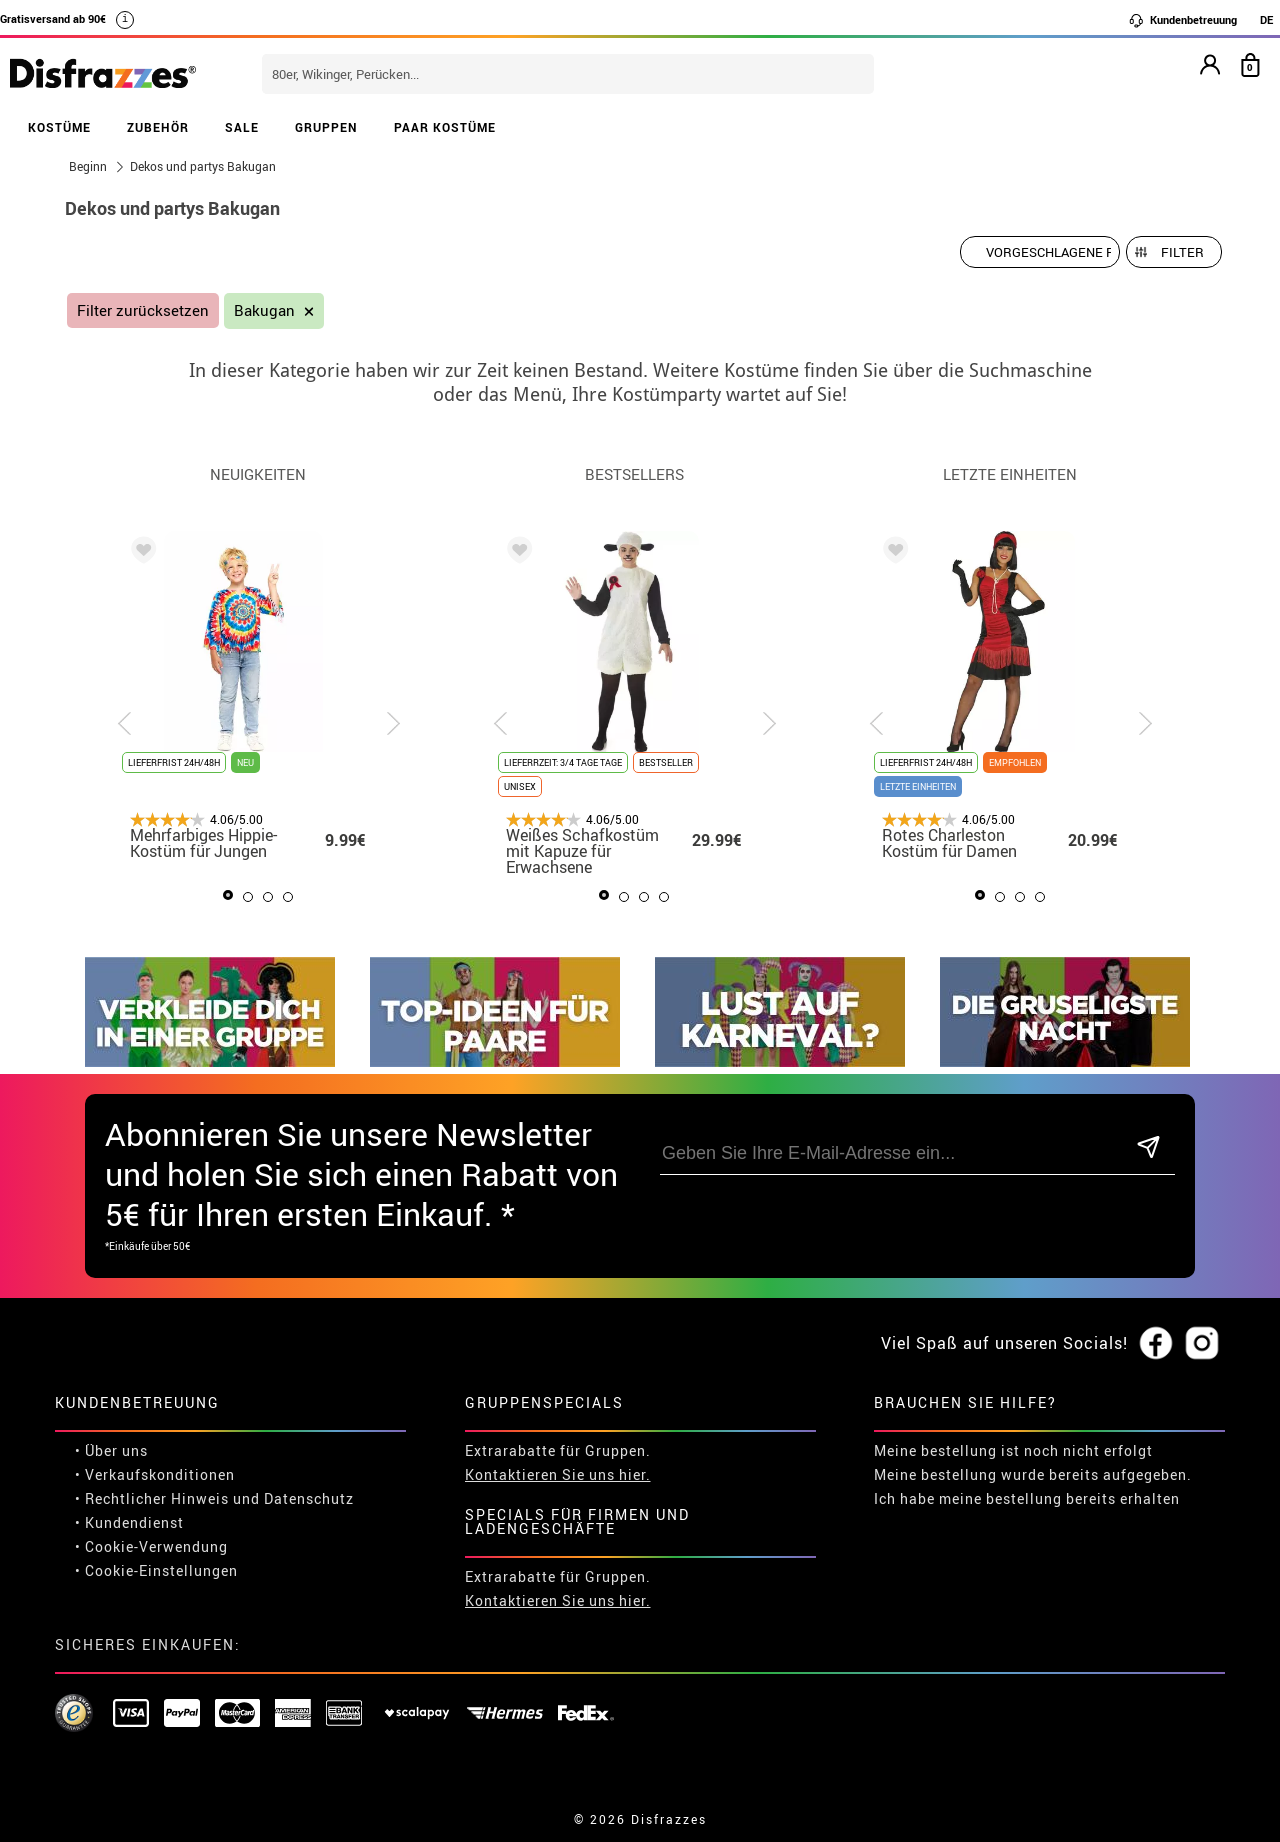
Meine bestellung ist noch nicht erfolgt (1013, 1450)
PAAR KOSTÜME (445, 127)
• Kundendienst (129, 1522)
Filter (1182, 252)
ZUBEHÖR (158, 127)
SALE (242, 127)
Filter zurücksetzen (143, 310)
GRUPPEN (326, 127)
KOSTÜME (59, 127)
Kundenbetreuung (1182, 20)
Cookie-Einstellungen (161, 1570)
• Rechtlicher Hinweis (152, 1498)
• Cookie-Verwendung (151, 1546)
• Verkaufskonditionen (155, 1474)
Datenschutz (309, 1498)
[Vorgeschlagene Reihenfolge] (1040, 252)
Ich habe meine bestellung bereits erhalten (1027, 1498)
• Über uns (111, 1450)
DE (1266, 19)
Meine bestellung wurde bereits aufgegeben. (1033, 1474)
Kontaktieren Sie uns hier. (558, 1474)
